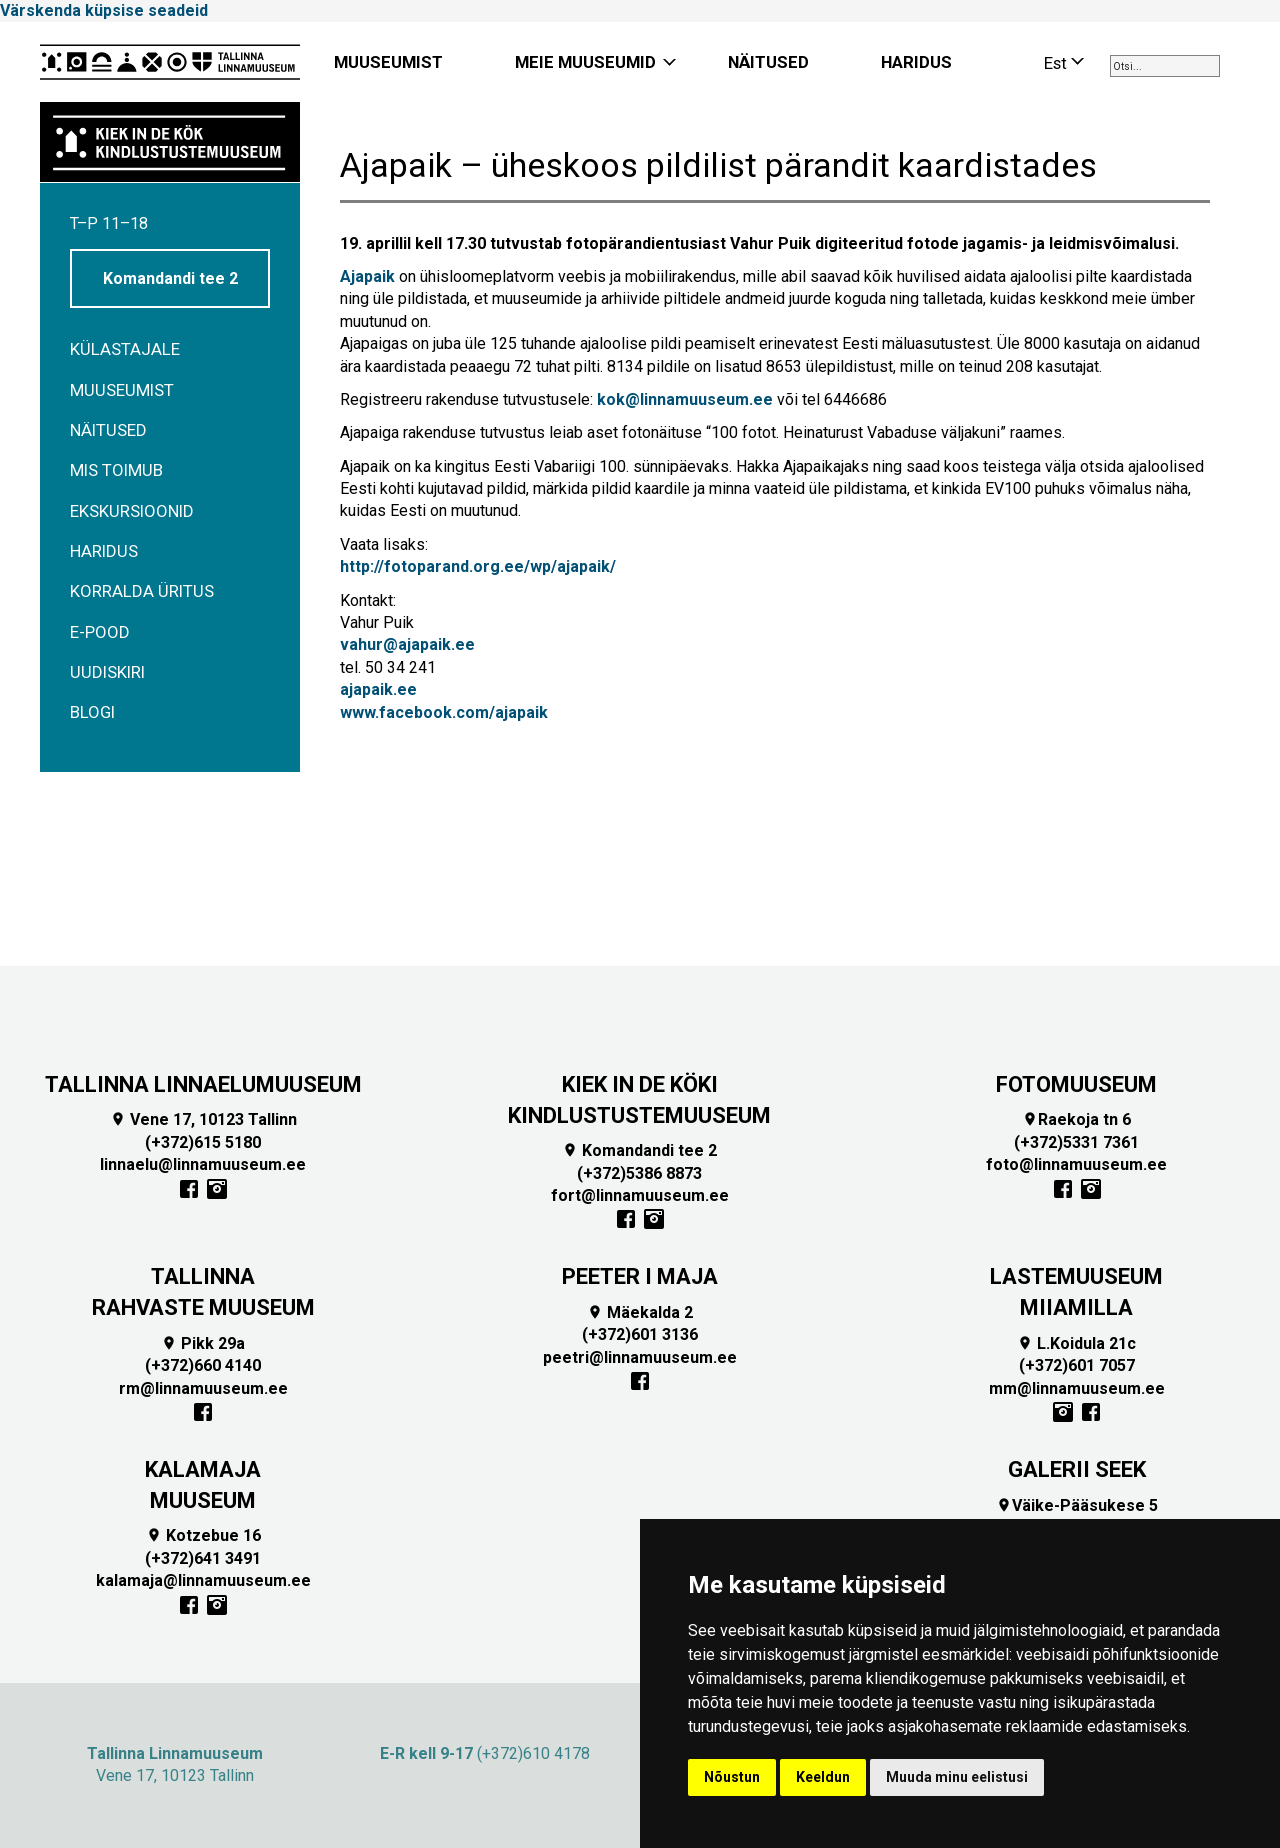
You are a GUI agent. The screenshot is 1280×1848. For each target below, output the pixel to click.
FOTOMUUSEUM (1076, 1084)
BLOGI (92, 712)
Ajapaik (367, 276)
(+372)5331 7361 (1076, 1142)
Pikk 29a (203, 1343)
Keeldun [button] (823, 1777)
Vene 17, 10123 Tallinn (203, 1119)
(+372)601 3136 (640, 1334)
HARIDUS (916, 62)
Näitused (108, 430)
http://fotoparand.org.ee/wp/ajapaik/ (478, 566)
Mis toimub (116, 470)
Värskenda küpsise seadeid (104, 10)
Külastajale (125, 349)
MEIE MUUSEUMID (585, 62)
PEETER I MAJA (640, 1276)
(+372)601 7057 (1077, 1365)
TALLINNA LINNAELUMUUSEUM (203, 1084)
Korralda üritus (142, 591)
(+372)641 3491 (203, 1558)
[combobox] (1165, 66)
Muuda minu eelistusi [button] (957, 1777)
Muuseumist (122, 390)
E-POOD (100, 632)
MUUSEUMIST (388, 62)
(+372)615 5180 (203, 1142)
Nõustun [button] (732, 1777)
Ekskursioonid (132, 511)
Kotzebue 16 (203, 1535)
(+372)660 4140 (203, 1365)
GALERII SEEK (1077, 1469)
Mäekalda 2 (640, 1312)
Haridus (104, 551)
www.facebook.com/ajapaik (444, 712)
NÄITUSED (768, 62)
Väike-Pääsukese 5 (1077, 1505)
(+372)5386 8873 (639, 1173)
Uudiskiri (107, 672)
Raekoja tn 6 (1076, 1119)
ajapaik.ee (378, 689)
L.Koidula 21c (1076, 1343)
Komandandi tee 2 (170, 278)
